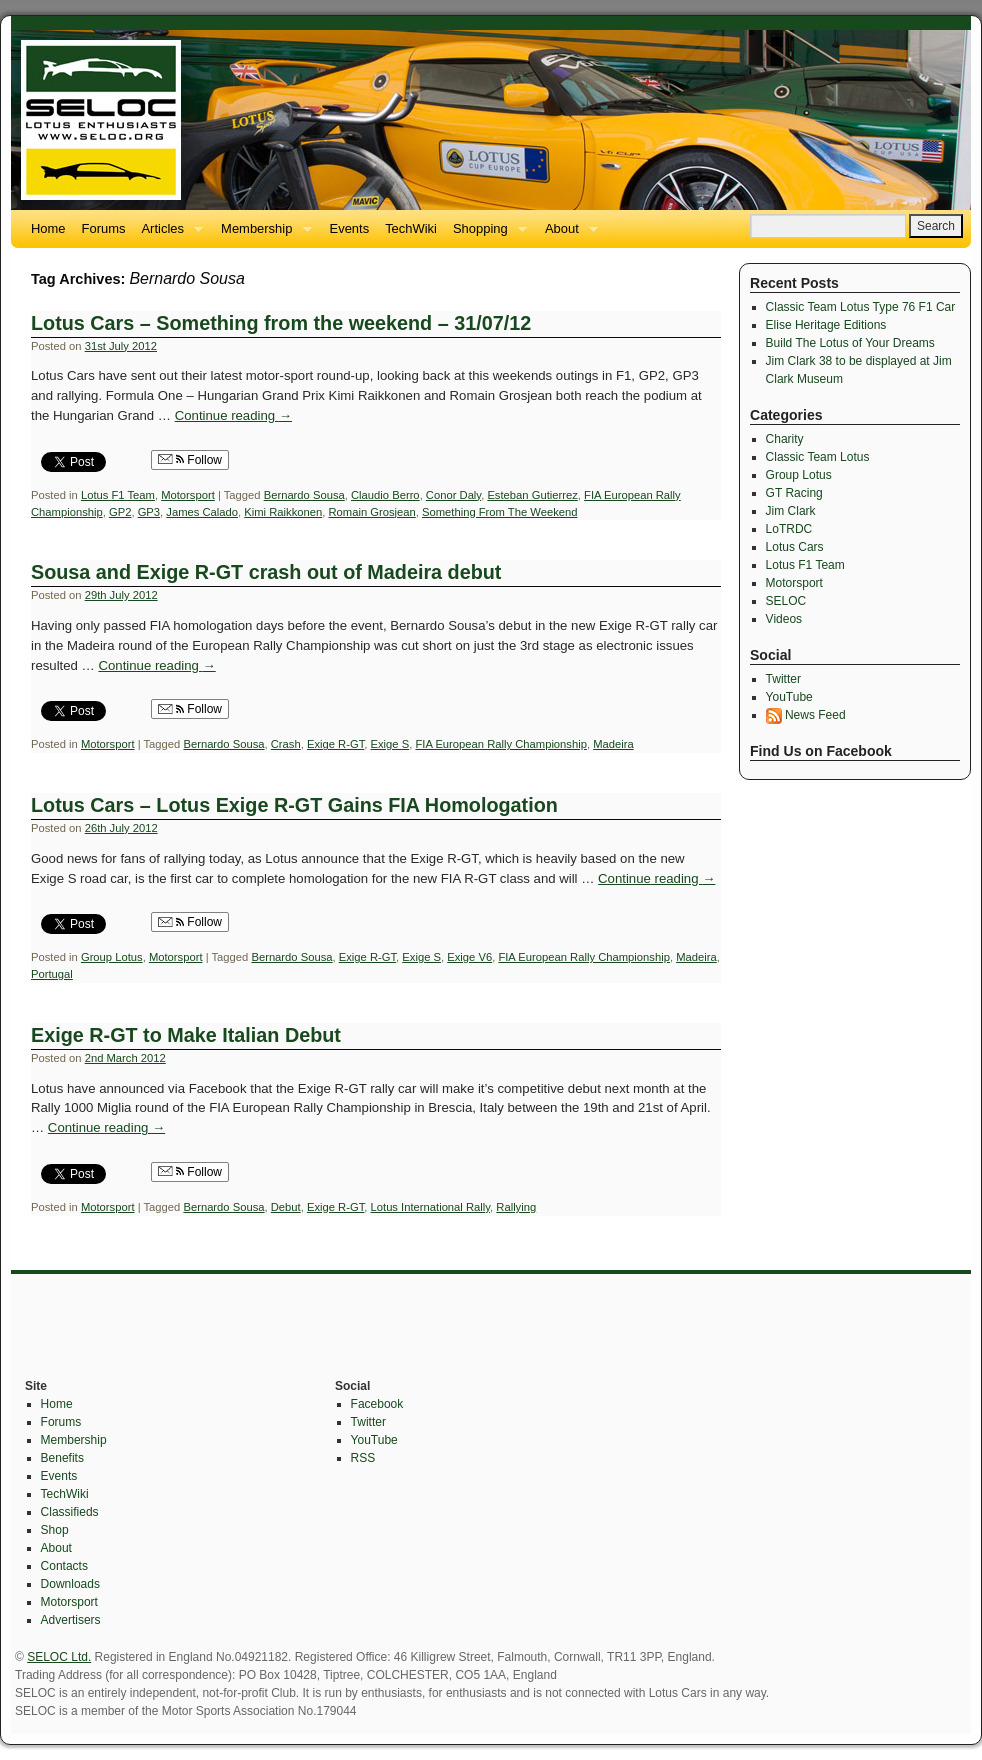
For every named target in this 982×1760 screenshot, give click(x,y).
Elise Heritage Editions (826, 325)
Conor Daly (453, 495)
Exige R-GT (335, 744)
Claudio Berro (385, 495)
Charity (785, 439)
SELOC (786, 601)
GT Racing (794, 493)
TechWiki (411, 228)
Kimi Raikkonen (283, 512)
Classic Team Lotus (818, 457)
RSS (363, 1458)
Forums (104, 228)
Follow (190, 460)
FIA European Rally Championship (501, 744)
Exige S (390, 744)
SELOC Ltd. (59, 1657)
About (567, 234)
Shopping (486, 234)
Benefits (62, 1458)
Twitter (783, 679)
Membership (262, 234)
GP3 (149, 512)
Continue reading (233, 415)
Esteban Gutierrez (532, 495)
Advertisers (71, 1620)
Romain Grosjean (371, 512)
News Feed (806, 715)
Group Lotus (112, 957)
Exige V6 (469, 957)
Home (48, 228)
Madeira (613, 744)
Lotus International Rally (431, 1207)
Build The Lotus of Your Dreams (850, 343)
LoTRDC (789, 529)
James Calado (202, 512)
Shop (55, 1530)
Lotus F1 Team (118, 495)
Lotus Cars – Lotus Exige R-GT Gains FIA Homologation (294, 805)
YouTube (789, 697)
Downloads (70, 1584)
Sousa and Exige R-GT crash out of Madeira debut (266, 572)
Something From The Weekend (499, 512)
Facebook (377, 1404)
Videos (784, 619)
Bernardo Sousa (304, 495)
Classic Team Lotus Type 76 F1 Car (861, 307)
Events (350, 228)
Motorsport (188, 495)
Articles (168, 234)
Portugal (52, 974)
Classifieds (70, 1512)
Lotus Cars (795, 547)
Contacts (64, 1566)
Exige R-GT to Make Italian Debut (186, 1035)
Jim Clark (791, 511)
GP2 (120, 512)
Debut (286, 1207)
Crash (286, 744)
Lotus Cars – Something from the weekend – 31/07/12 (281, 323)
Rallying (516, 1207)
